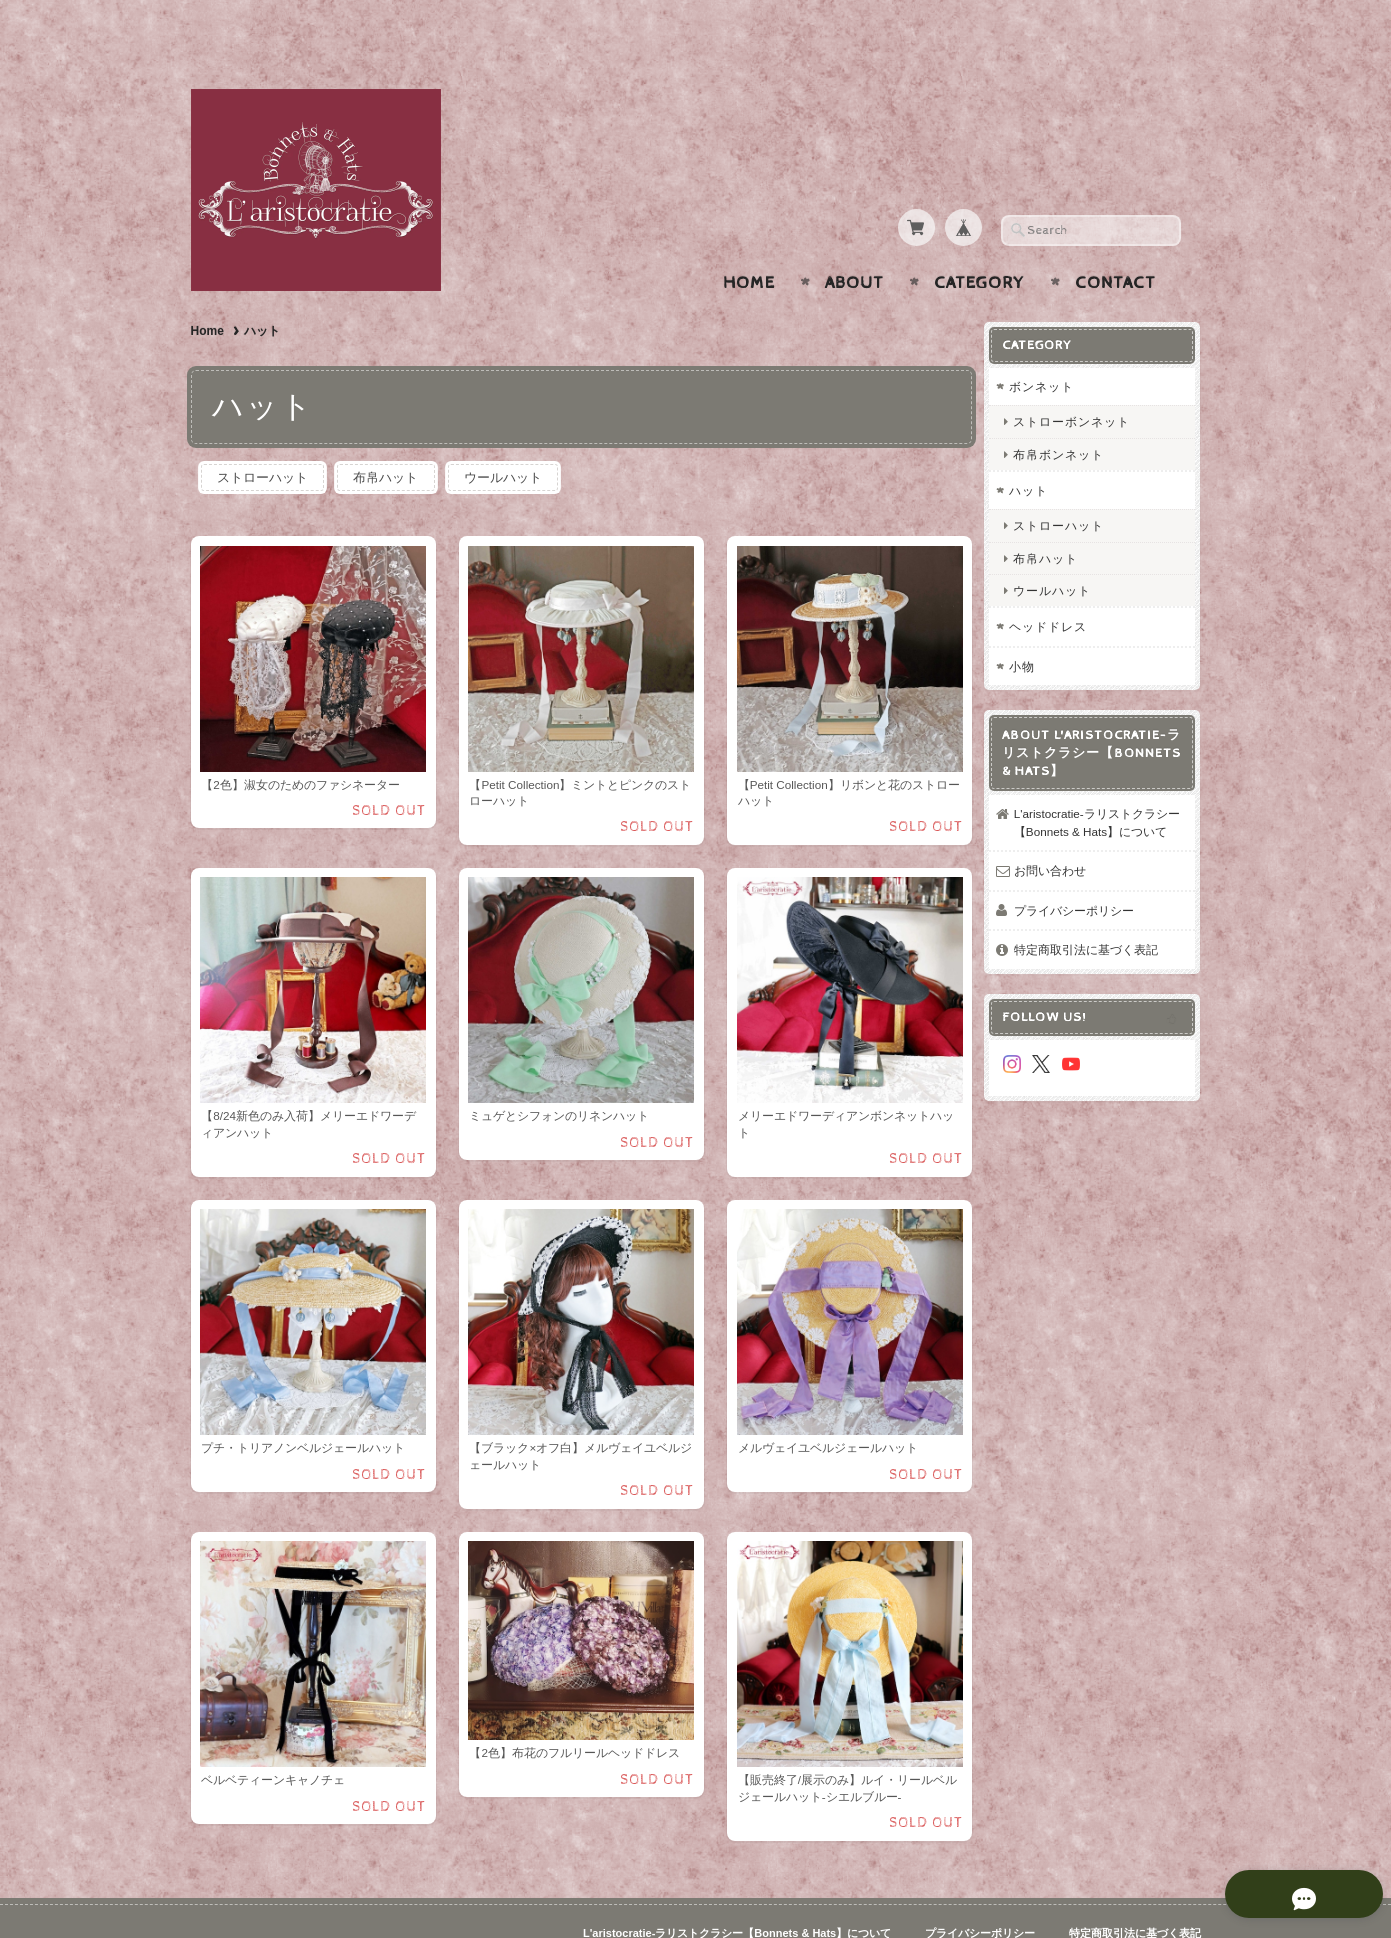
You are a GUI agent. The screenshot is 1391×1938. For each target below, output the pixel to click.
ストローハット (263, 438)
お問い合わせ (1057, 845)
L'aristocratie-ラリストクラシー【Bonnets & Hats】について (1098, 789)
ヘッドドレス (1055, 587)
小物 (1029, 626)
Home (749, 244)
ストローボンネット (1078, 382)
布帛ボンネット (1065, 414)
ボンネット (1048, 347)
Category (979, 244)
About (854, 244)
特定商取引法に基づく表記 (1093, 924)
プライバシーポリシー (1081, 885)
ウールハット (508, 438)
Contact (1115, 244)
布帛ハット (388, 438)
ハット (1035, 450)
